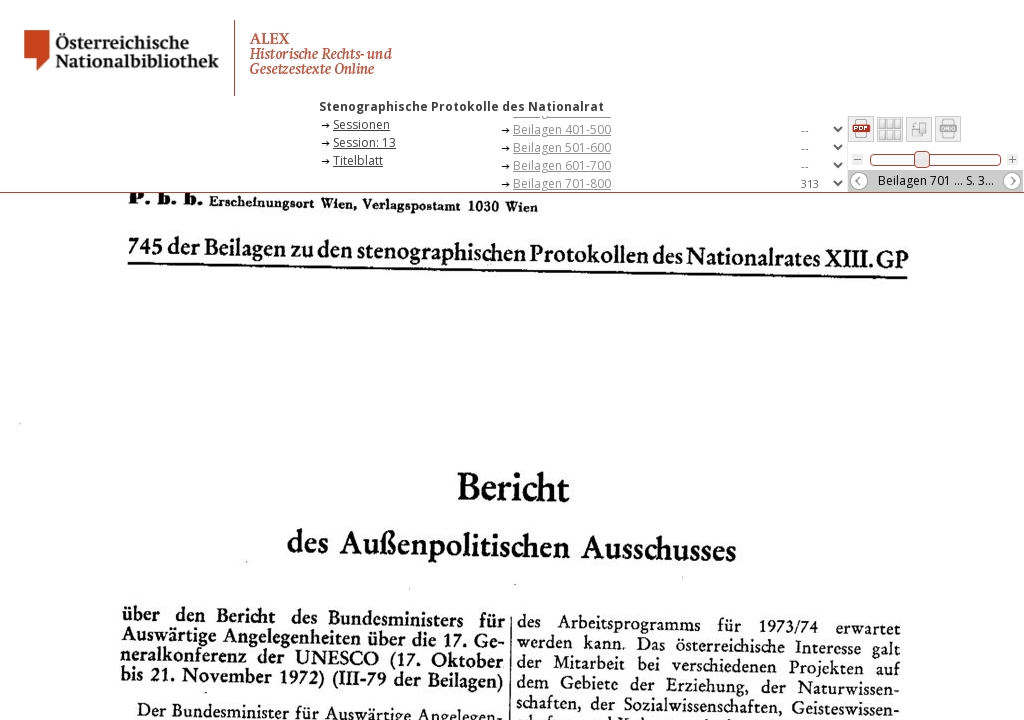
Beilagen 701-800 (562, 183)
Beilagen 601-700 (562, 165)
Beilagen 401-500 (562, 129)
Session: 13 (364, 142)
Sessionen (361, 124)
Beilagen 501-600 (562, 147)
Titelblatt (358, 160)
